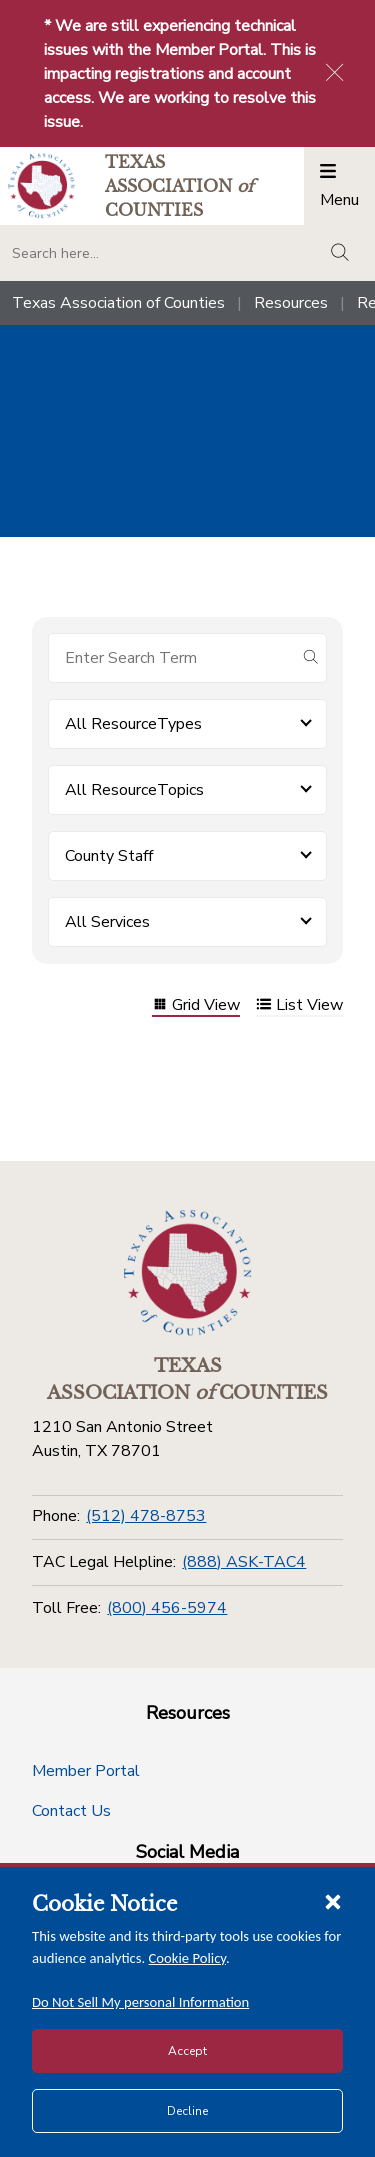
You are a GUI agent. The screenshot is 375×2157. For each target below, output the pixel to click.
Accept (187, 2051)
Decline (187, 2111)
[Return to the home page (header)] (41, 185)
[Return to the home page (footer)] (188, 1273)
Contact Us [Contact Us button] (71, 1811)
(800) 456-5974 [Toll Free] (167, 1608)
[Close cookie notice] (333, 1901)
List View (299, 1006)
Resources (291, 303)
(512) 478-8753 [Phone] (146, 1516)
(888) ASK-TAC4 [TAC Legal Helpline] (244, 1562)
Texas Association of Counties (118, 303)
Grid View (196, 1006)
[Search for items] (171, 658)
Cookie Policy (188, 1958)
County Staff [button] (109, 856)
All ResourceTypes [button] (133, 724)
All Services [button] (107, 922)
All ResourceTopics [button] (134, 790)
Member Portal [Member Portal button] (86, 1771)
